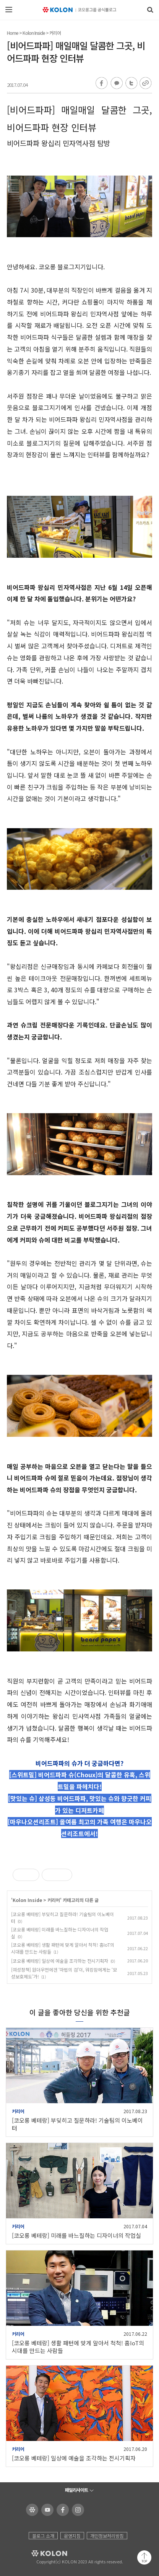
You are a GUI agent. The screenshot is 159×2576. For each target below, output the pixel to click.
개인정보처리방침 (107, 2535)
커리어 (55, 32)
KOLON (38, 2553)
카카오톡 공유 (116, 83)
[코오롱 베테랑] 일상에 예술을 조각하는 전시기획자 (59, 1960)
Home (12, 32)
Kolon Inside (34, 32)
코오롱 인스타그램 (76, 2510)
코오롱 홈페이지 (31, 2510)
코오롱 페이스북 (61, 2510)
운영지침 (72, 2535)
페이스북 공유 (102, 83)
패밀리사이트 (76, 2489)
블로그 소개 (43, 2535)
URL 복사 (145, 83)
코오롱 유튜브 (46, 2510)
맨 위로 (144, 2557)
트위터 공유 (130, 83)
